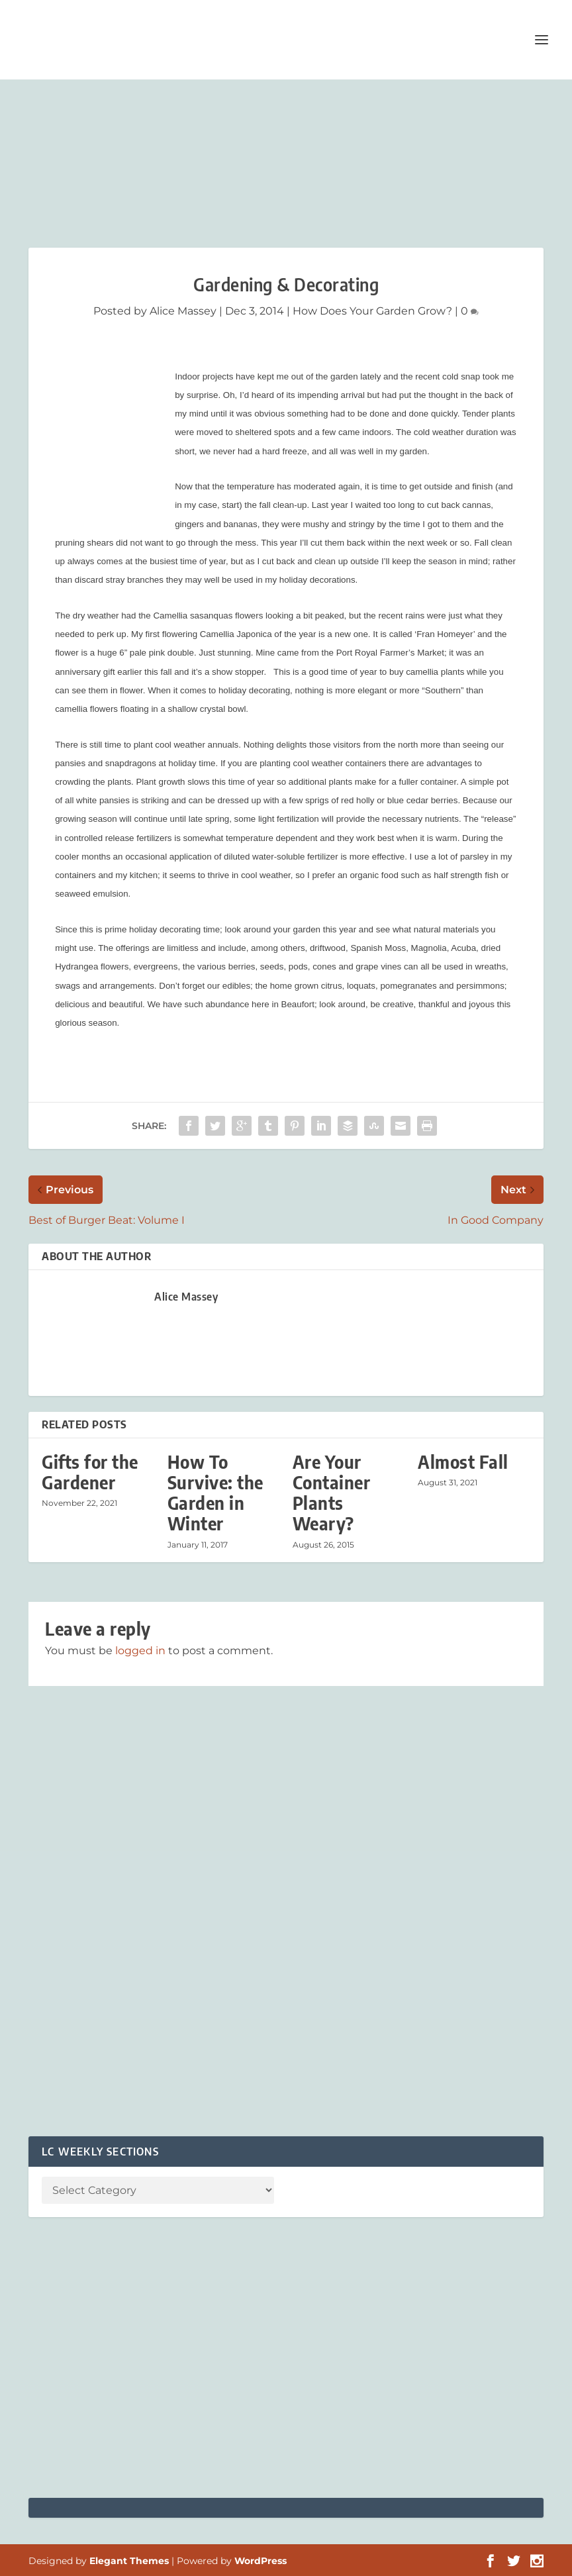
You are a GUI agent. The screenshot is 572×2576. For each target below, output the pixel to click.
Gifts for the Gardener (90, 1472)
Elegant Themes (129, 2561)
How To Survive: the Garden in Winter (215, 1493)
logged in (140, 1650)
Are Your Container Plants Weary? (332, 1493)
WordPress (260, 2561)
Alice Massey (183, 311)
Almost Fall (463, 1462)
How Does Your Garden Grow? (372, 311)
